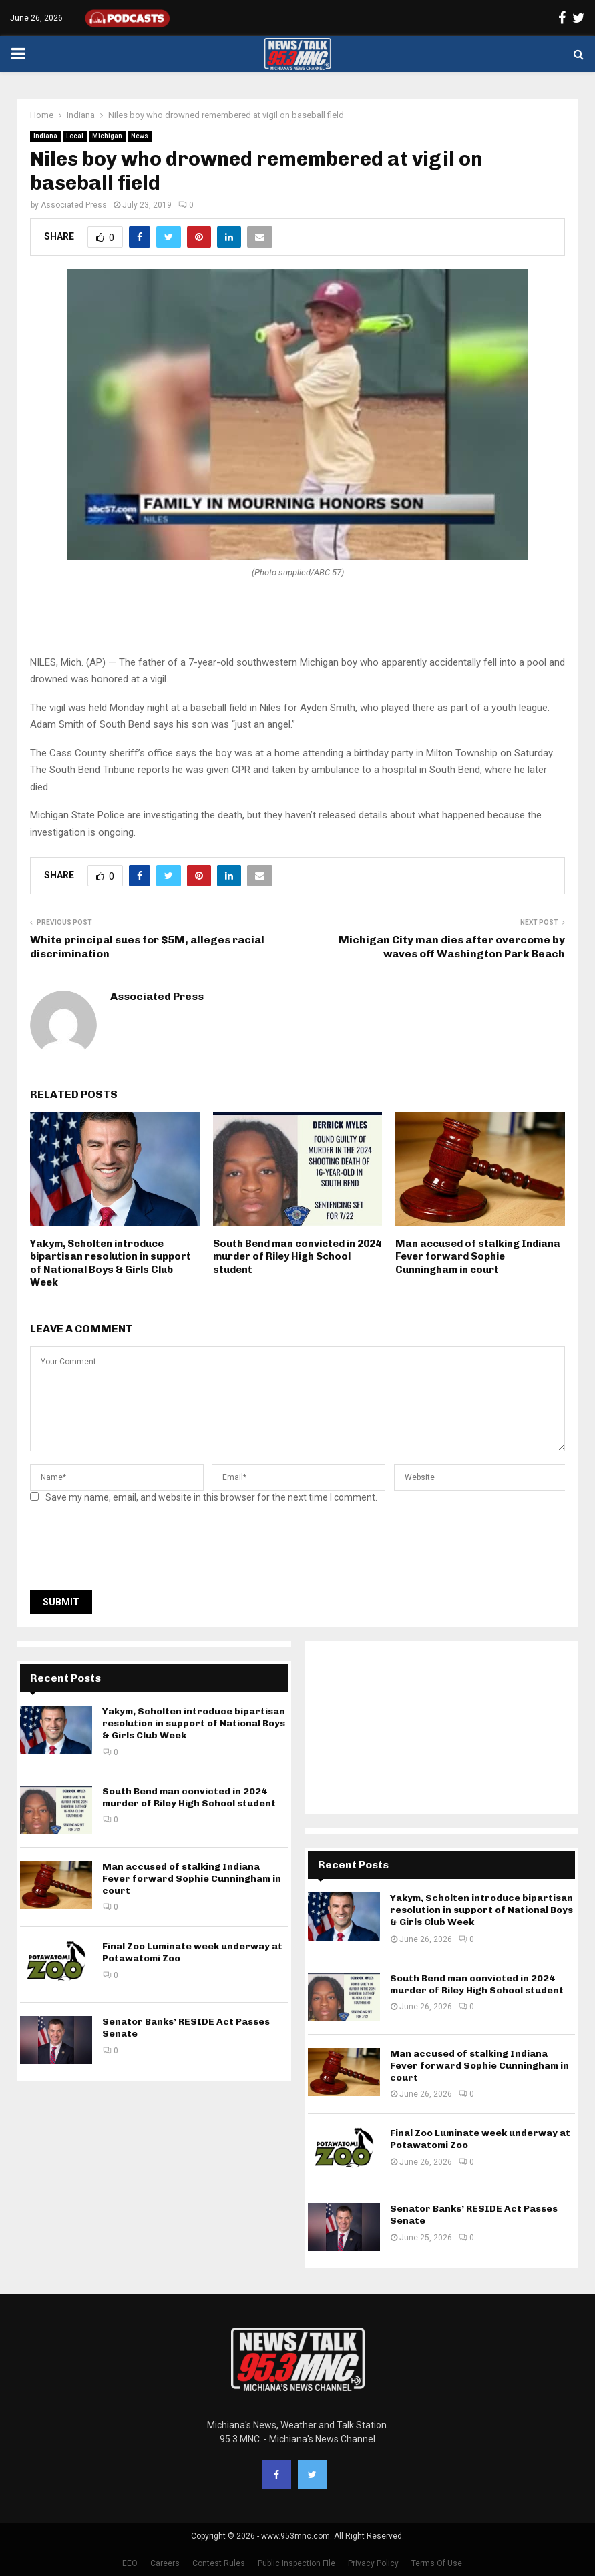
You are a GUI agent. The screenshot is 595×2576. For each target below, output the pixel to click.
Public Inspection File (296, 2563)
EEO (130, 2563)
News (139, 136)
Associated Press (74, 205)
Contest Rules (218, 2563)
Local (74, 136)
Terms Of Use (436, 2563)
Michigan (107, 136)
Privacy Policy (373, 2563)
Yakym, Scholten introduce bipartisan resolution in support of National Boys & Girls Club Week (110, 1263)
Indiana (45, 136)
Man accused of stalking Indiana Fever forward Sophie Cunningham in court (477, 1257)
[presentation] (131, 1551)
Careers (165, 2563)
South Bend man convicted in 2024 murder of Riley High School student (297, 1257)
